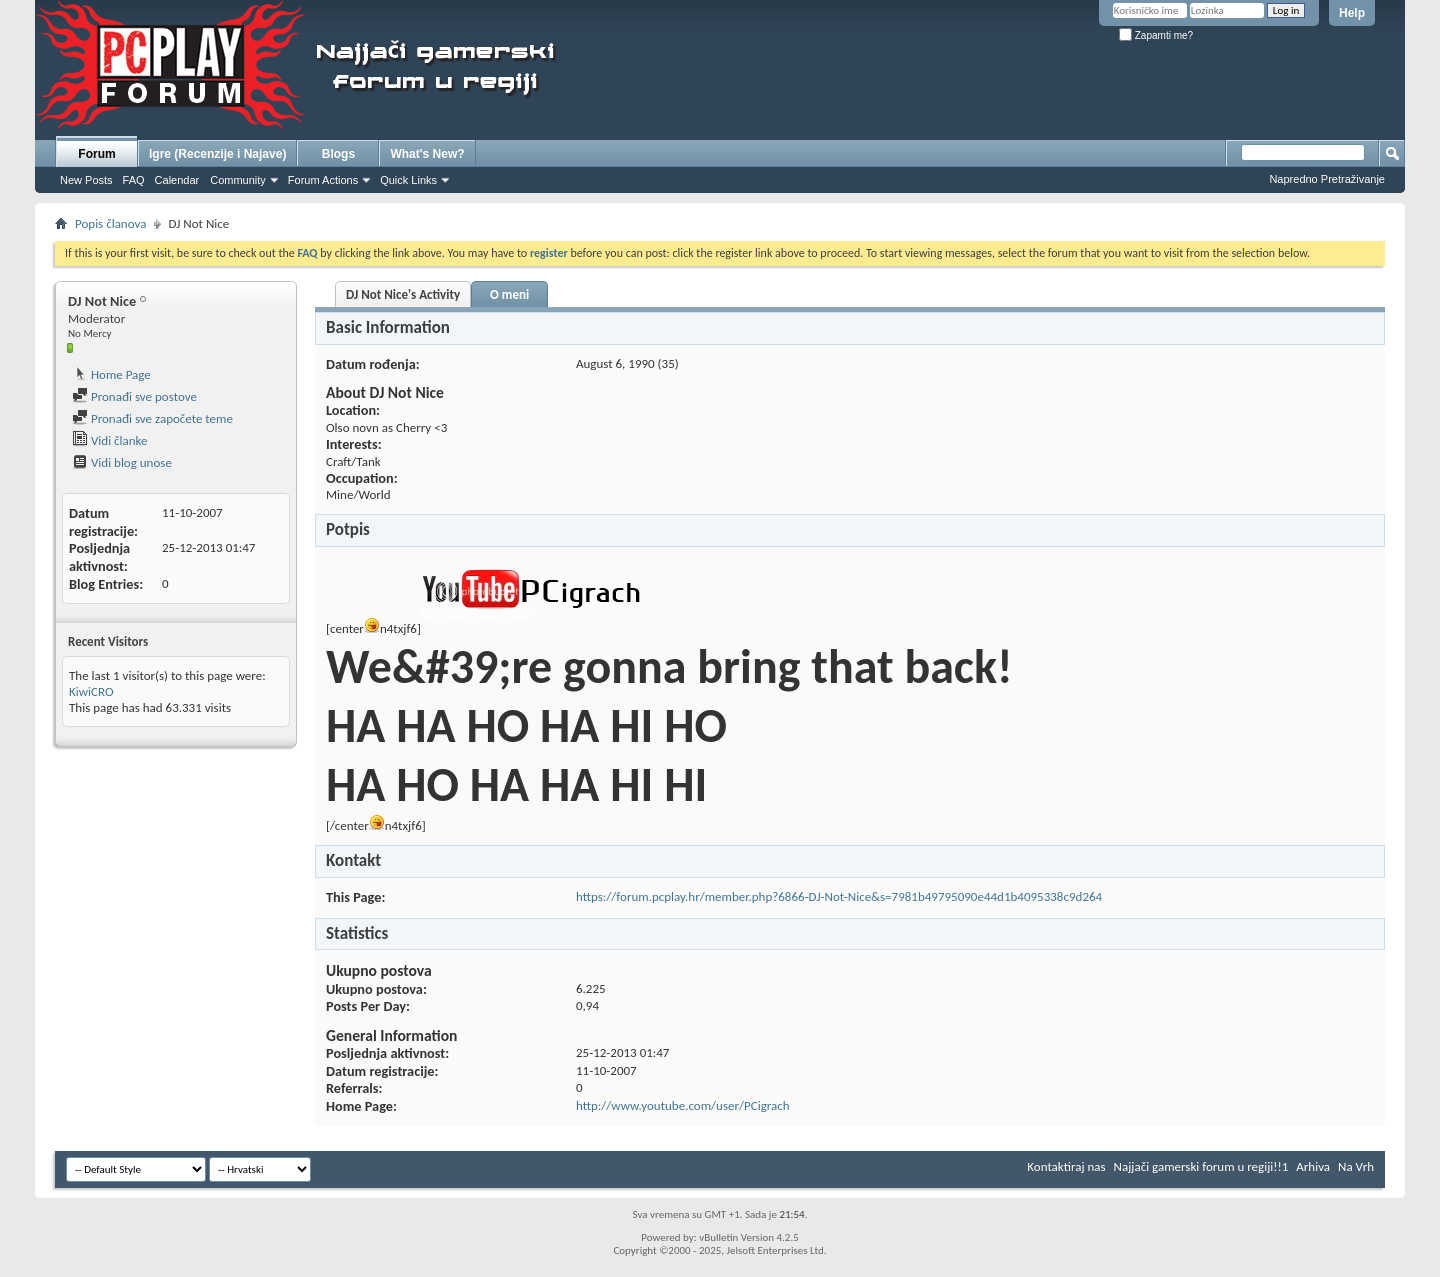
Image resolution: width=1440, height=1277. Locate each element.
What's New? (427, 154)
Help (1352, 13)
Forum (96, 154)
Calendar (177, 180)
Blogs (338, 154)
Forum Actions (323, 180)
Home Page (111, 374)
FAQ (134, 180)
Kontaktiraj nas (1066, 1166)
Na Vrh (1356, 1166)
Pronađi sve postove (134, 396)
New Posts (86, 180)
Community (238, 180)
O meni (509, 294)
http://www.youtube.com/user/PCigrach (683, 1105)
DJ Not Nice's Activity (403, 294)
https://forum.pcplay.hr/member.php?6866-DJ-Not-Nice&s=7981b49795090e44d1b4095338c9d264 (839, 896)
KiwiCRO (91, 691)
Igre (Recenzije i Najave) (217, 154)
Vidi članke (110, 440)
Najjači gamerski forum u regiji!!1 (1201, 1166)
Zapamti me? (1156, 35)
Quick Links (408, 180)
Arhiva (1313, 1166)
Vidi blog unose (122, 462)
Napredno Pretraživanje (1327, 179)
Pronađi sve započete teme (152, 418)
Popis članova (110, 223)
